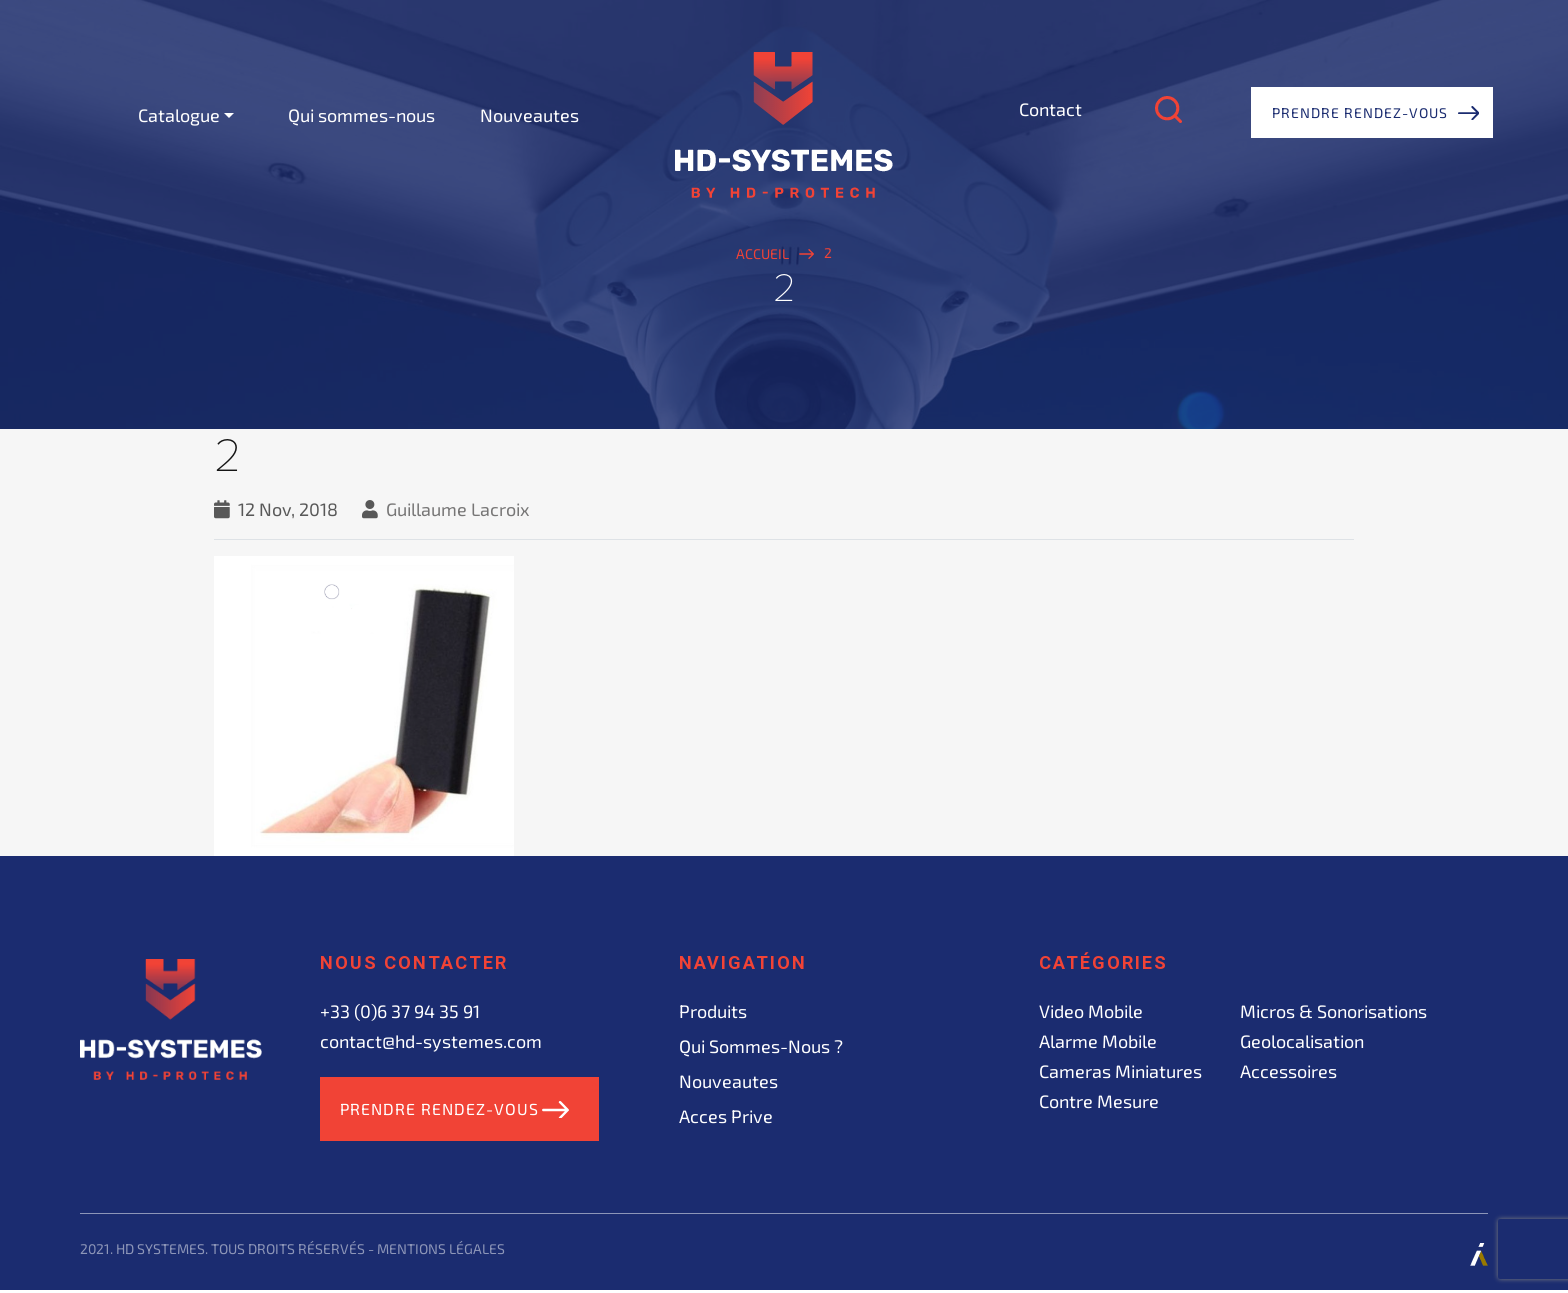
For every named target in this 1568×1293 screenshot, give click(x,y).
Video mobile (1091, 1011)
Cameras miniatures (1120, 1071)
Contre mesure (1099, 1101)
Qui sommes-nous (361, 115)
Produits (713, 1011)
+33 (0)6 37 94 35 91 (400, 1011)
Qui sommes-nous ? (761, 1046)
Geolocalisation (1302, 1041)
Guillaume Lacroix (458, 509)
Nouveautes (529, 115)
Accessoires (1288, 1071)
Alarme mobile (1098, 1041)
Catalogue (179, 115)
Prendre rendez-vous (1360, 112)
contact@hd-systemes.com (431, 1041)
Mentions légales (441, 1251)
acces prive (726, 1116)
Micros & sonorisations (1333, 1011)
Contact (1050, 109)
